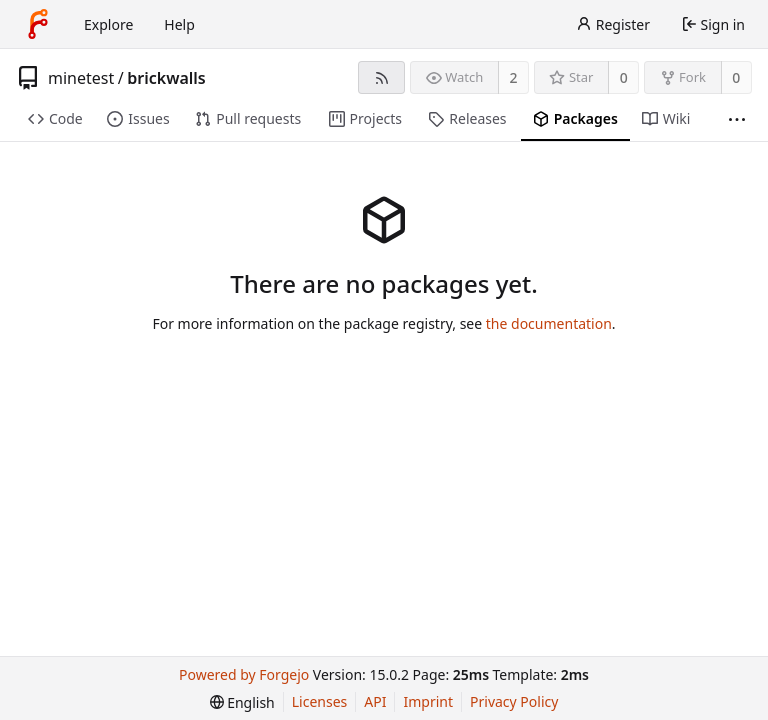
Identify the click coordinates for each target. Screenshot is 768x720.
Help (179, 24)
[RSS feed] (381, 77)
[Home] (38, 24)
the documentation (549, 323)
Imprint (428, 701)
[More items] (737, 119)
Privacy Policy (514, 701)
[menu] (242, 702)
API (375, 701)
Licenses (320, 701)
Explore (108, 24)
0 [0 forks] (736, 77)
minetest (81, 78)
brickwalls (166, 78)
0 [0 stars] (624, 77)
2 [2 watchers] (514, 77)
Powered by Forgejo (244, 674)
